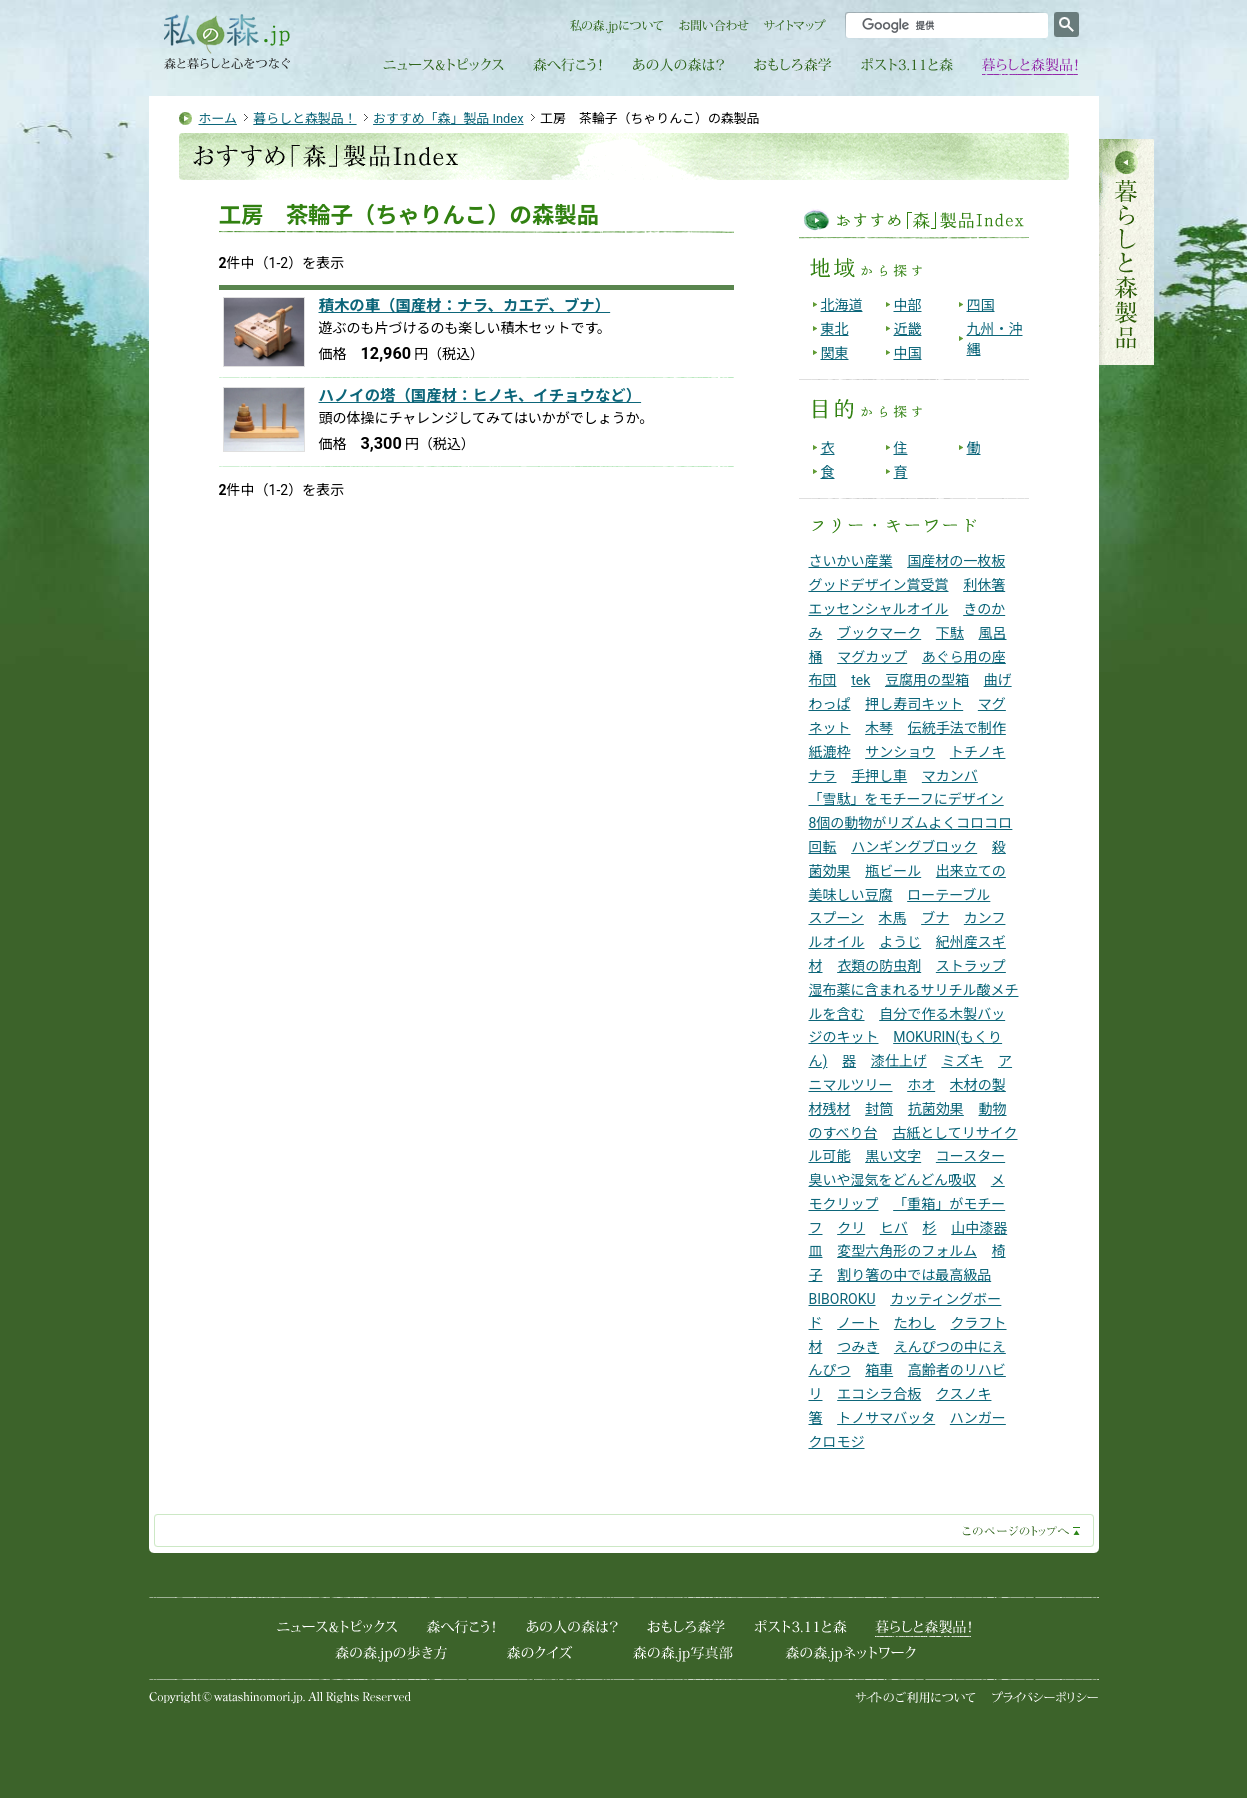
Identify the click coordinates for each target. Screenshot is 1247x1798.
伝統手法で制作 (957, 728)
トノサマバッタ (886, 1418)
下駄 (950, 633)
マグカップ (872, 657)
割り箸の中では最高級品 (914, 1275)
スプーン (836, 918)
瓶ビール (893, 871)
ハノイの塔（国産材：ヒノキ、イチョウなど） (480, 396)
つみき (858, 1347)
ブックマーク (879, 633)
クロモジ (837, 1442)
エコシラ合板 (879, 1394)
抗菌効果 (936, 1109)
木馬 (892, 918)
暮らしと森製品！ (304, 118)
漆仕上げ (899, 1061)
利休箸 (984, 585)
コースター (970, 1156)
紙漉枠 (830, 752)
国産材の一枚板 (956, 561)
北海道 (842, 305)
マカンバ (950, 776)
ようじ (900, 942)
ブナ (935, 918)
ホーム (218, 118)
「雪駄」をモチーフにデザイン (906, 799)
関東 (835, 353)
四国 (981, 305)
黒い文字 (893, 1156)
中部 (908, 305)
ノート (858, 1323)
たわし (915, 1323)
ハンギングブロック (914, 847)
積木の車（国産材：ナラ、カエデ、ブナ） (465, 306)
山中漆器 (979, 1228)
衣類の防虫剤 (879, 966)
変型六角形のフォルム (907, 1251)
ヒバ (894, 1228)
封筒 (879, 1109)
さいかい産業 (851, 561)
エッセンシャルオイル (879, 609)
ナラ (823, 776)
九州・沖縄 (995, 339)
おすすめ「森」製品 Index (448, 118)
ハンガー (978, 1418)
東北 (835, 329)
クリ (851, 1228)
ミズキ (962, 1061)
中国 (908, 353)
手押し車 (879, 776)
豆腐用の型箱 (927, 680)
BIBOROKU (842, 1299)
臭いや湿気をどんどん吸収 (893, 1180)
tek (860, 680)
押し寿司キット (914, 704)
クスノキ (964, 1394)
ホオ (921, 1085)
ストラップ (971, 966)
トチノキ (978, 752)
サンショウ (900, 752)
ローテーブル (948, 895)
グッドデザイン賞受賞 (879, 585)
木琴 (879, 728)
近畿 (908, 329)
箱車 (879, 1370)
